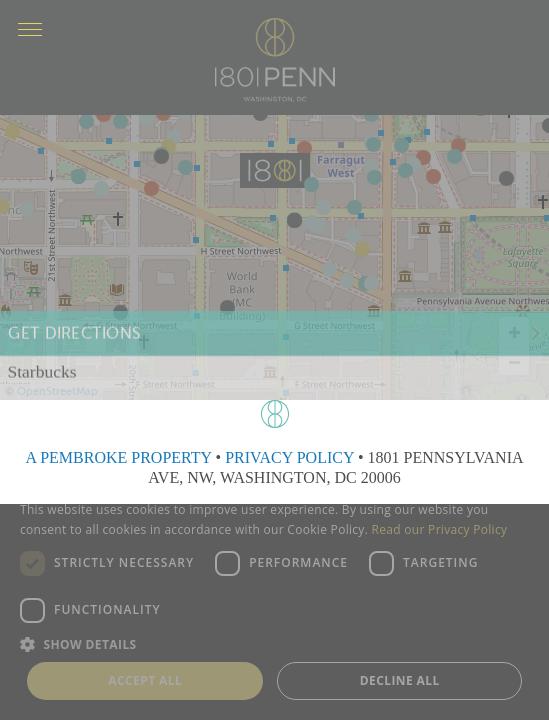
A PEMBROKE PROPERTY (118, 457)
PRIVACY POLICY (289, 457)
